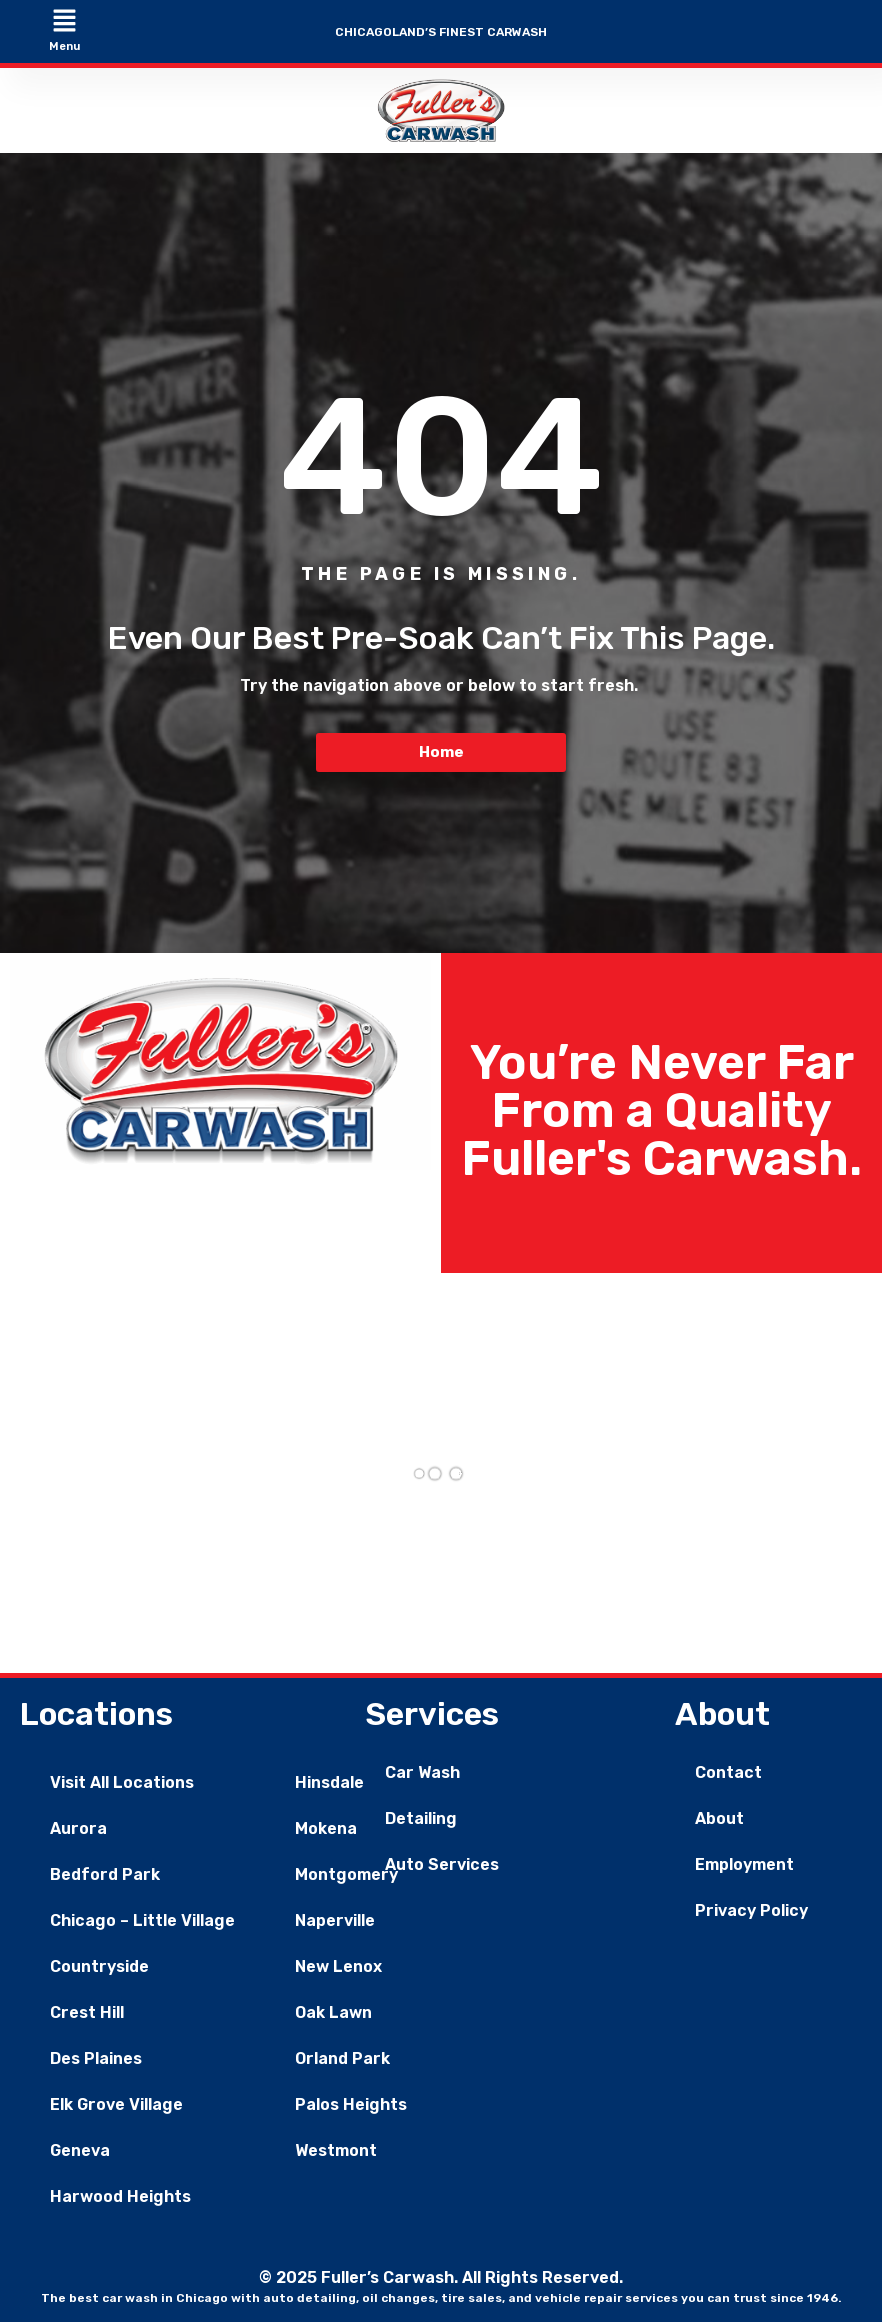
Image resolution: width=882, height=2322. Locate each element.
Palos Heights (351, 2104)
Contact (728, 1772)
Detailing (421, 1818)
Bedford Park (105, 1874)
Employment (744, 1864)
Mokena (326, 1828)
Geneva (80, 2150)
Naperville (335, 1920)
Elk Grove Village (116, 2104)
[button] (64, 22)
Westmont (336, 2150)
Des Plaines (96, 2058)
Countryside (99, 1966)
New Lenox (338, 1966)
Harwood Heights (120, 2196)
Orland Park (342, 2058)
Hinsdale (329, 1782)
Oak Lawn (333, 2012)
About (719, 1818)
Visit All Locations (122, 1782)
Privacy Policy (751, 1910)
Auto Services (442, 1864)
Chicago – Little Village (142, 1920)
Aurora (78, 1828)
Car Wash (422, 1772)
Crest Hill (87, 2012)
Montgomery (346, 1874)
